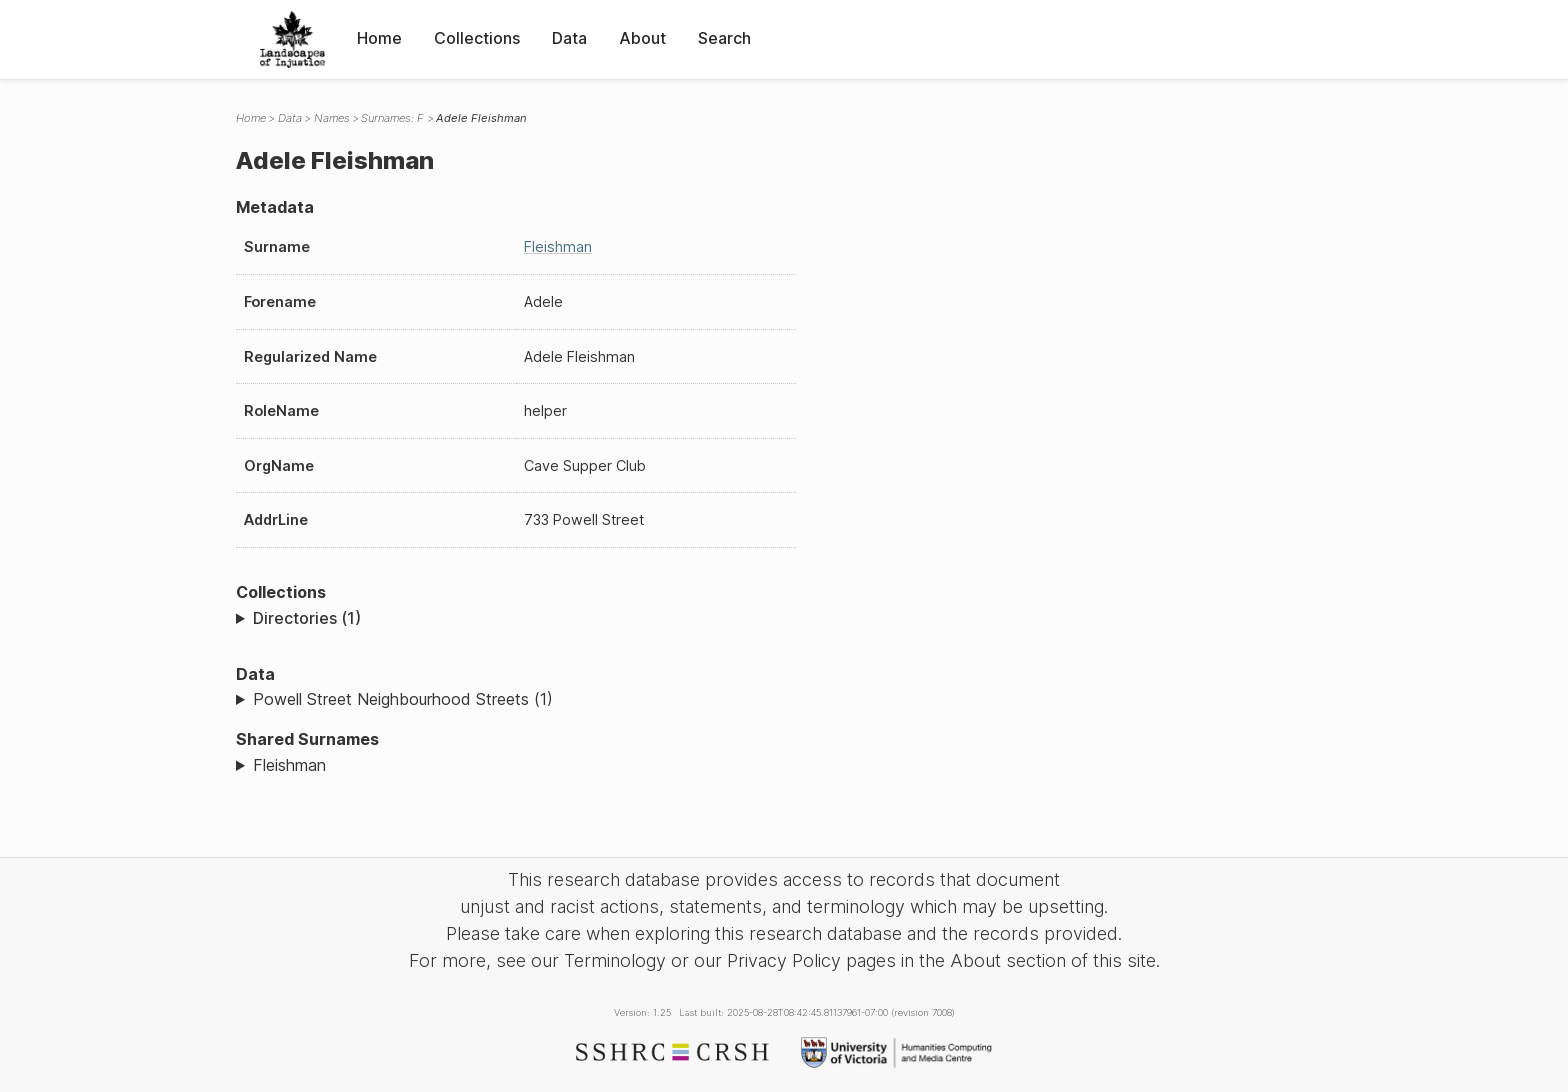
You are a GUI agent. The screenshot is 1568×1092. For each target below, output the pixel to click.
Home (379, 38)
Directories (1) (307, 618)
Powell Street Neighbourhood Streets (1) (403, 699)
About (642, 38)
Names (332, 118)
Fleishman (558, 246)
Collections (477, 38)
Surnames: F (392, 118)
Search (724, 38)
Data (569, 38)
